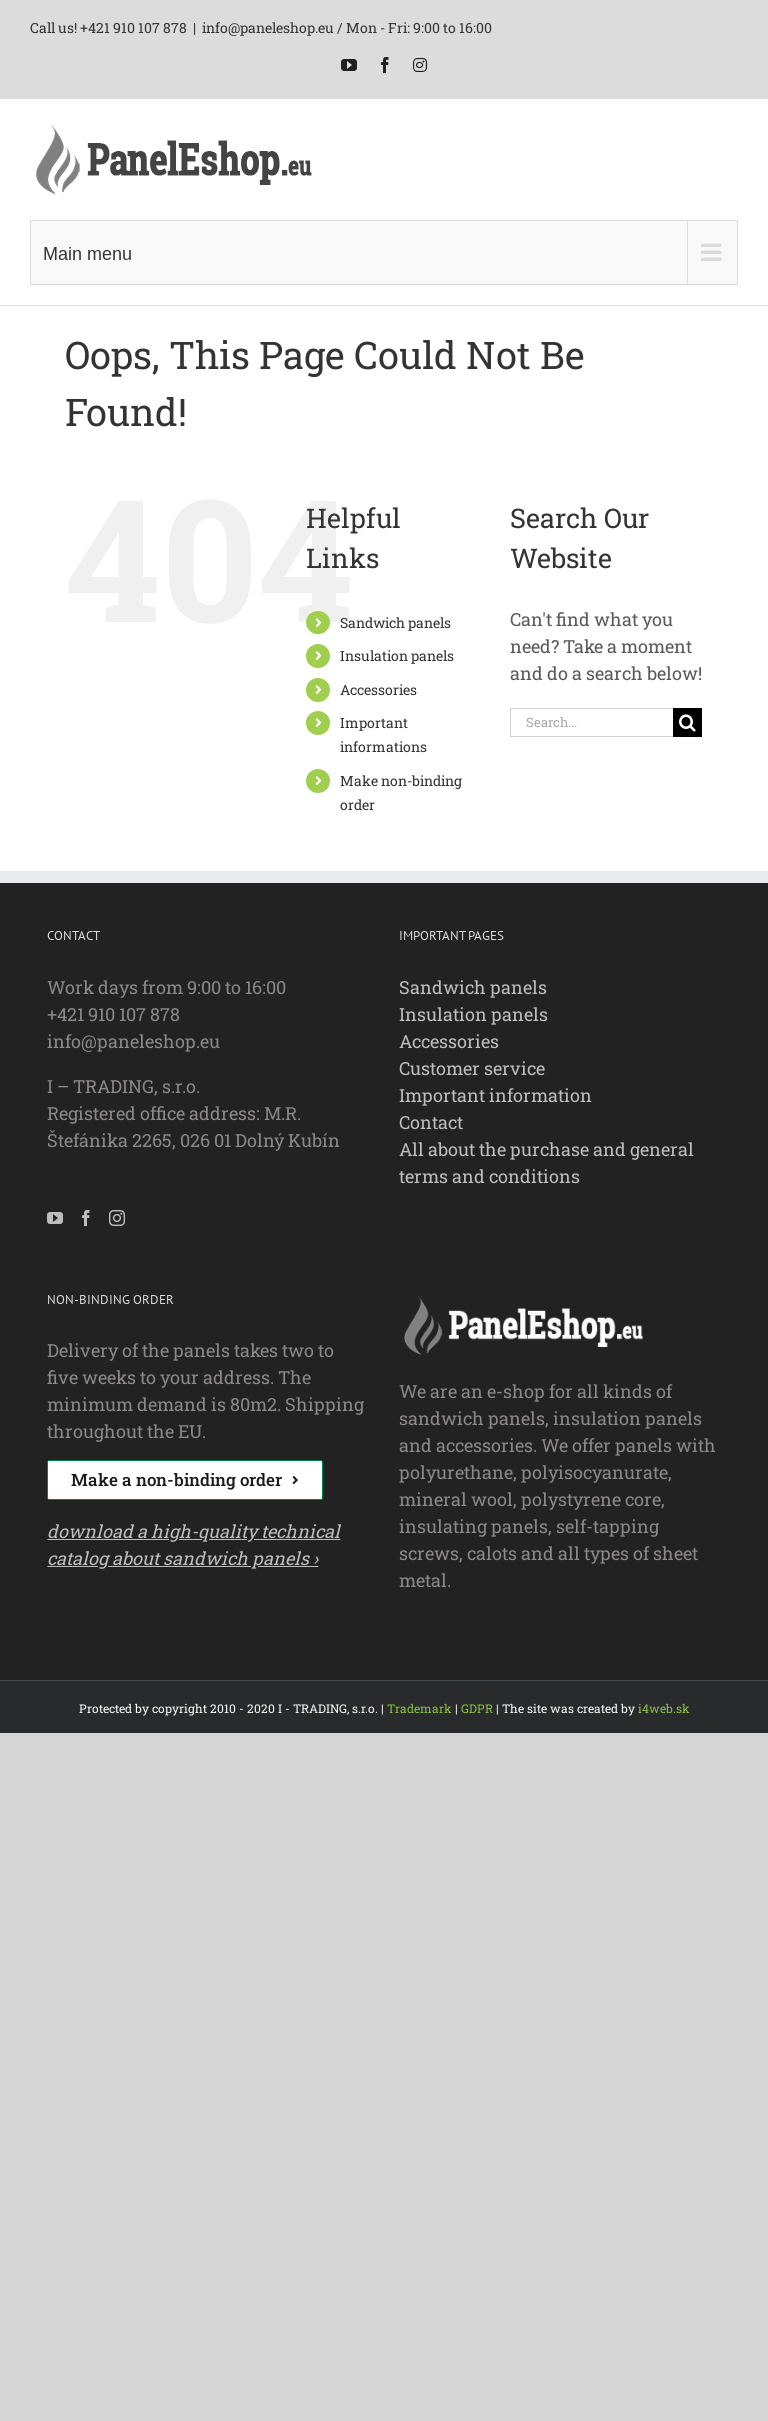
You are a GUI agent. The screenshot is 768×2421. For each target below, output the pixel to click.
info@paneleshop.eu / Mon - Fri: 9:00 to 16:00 (347, 27)
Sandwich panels (395, 622)
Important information (495, 1095)
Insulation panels (397, 655)
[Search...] (591, 722)
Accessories (378, 689)
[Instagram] (117, 1218)
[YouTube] (55, 1218)
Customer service (472, 1068)
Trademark (419, 1708)
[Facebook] (86, 1218)
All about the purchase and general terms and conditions (546, 1162)
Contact (431, 1122)
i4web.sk (664, 1708)
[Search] (687, 722)
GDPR (477, 1708)
